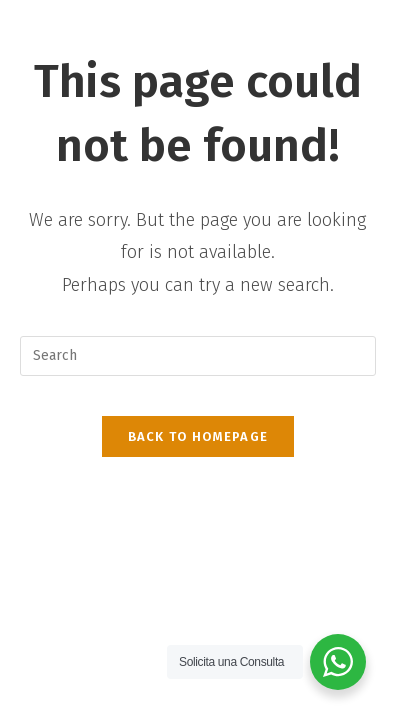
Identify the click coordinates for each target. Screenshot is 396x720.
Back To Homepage (198, 436)
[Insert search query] (198, 356)
